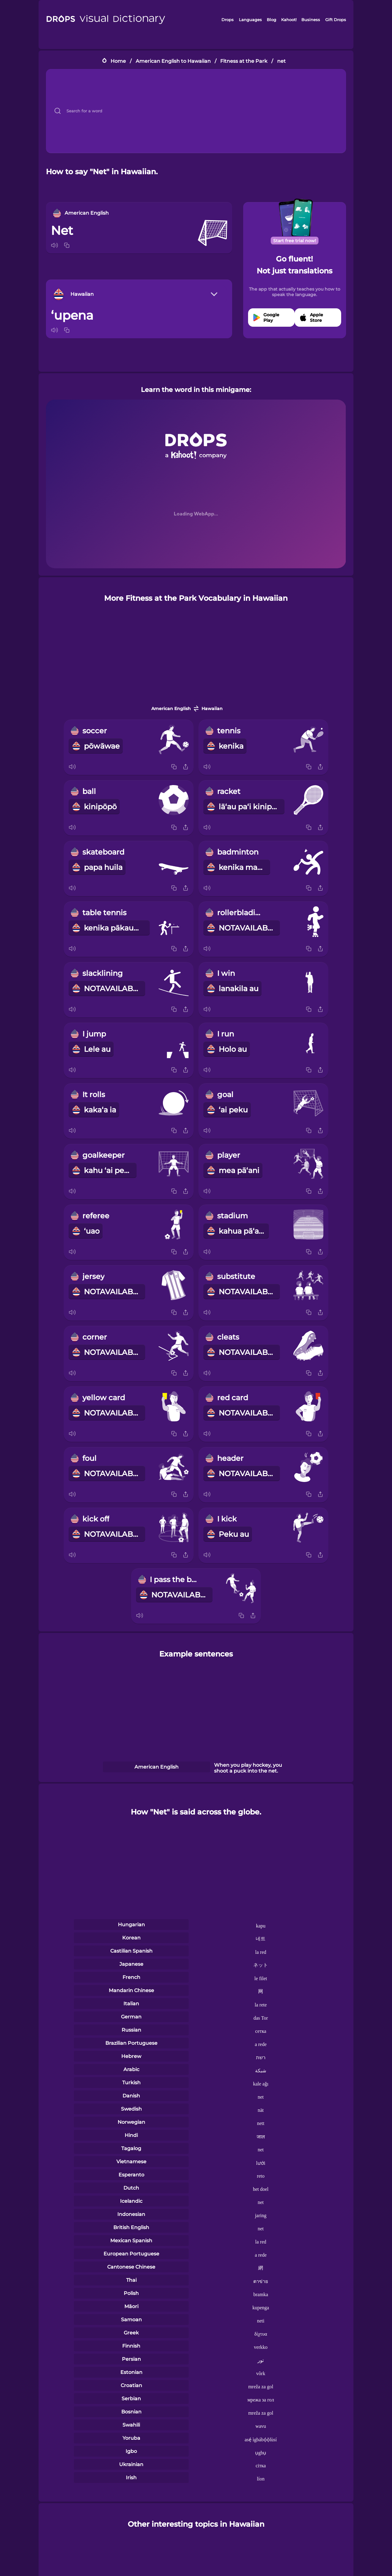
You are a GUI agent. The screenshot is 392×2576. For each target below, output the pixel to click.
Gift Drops (335, 19)
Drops (227, 19)
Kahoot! (288, 19)
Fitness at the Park (243, 61)
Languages (250, 19)
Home (118, 61)
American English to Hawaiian (173, 61)
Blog (271, 19)
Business (310, 19)
